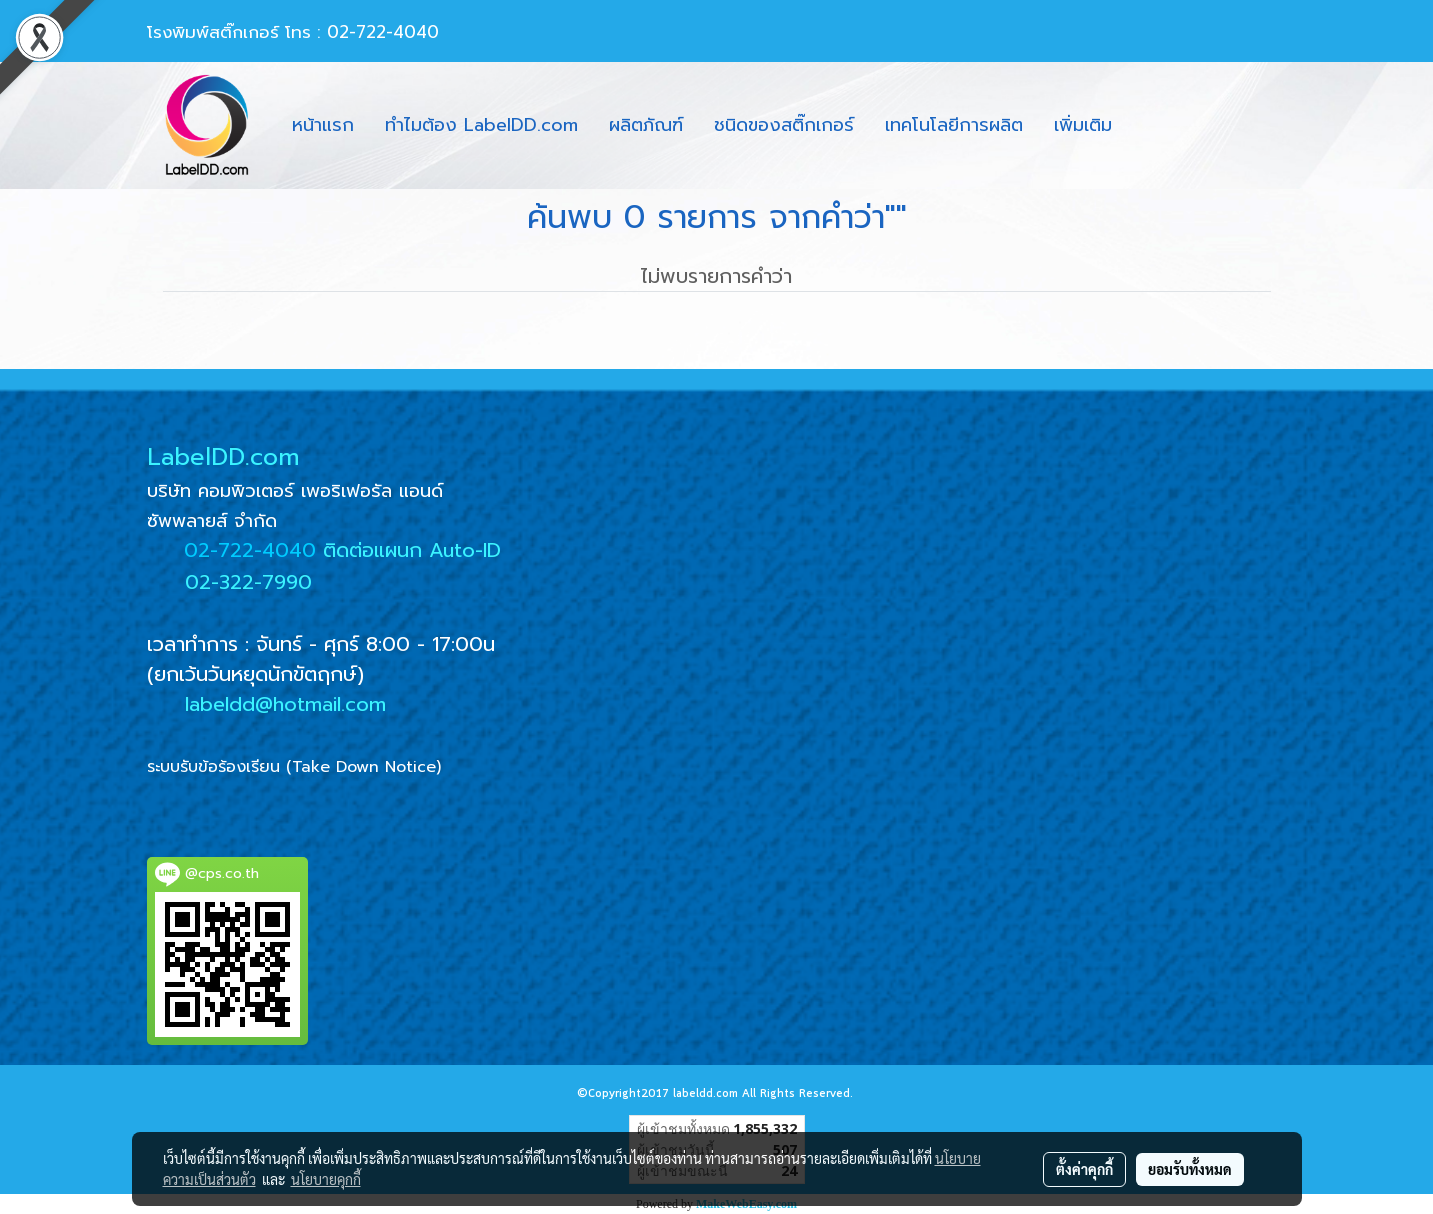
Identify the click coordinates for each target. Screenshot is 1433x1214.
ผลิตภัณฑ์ (646, 125)
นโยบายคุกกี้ (326, 1179)
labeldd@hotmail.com (285, 704)
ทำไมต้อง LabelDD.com (481, 125)
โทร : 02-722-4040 (362, 32)
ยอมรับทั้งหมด (1190, 1169)
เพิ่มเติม (1083, 125)
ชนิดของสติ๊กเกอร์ (784, 125)
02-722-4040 (250, 550)
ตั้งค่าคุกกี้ (1084, 1169)
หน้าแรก (323, 125)
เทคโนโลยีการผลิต (954, 125)
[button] (1145, 126)
